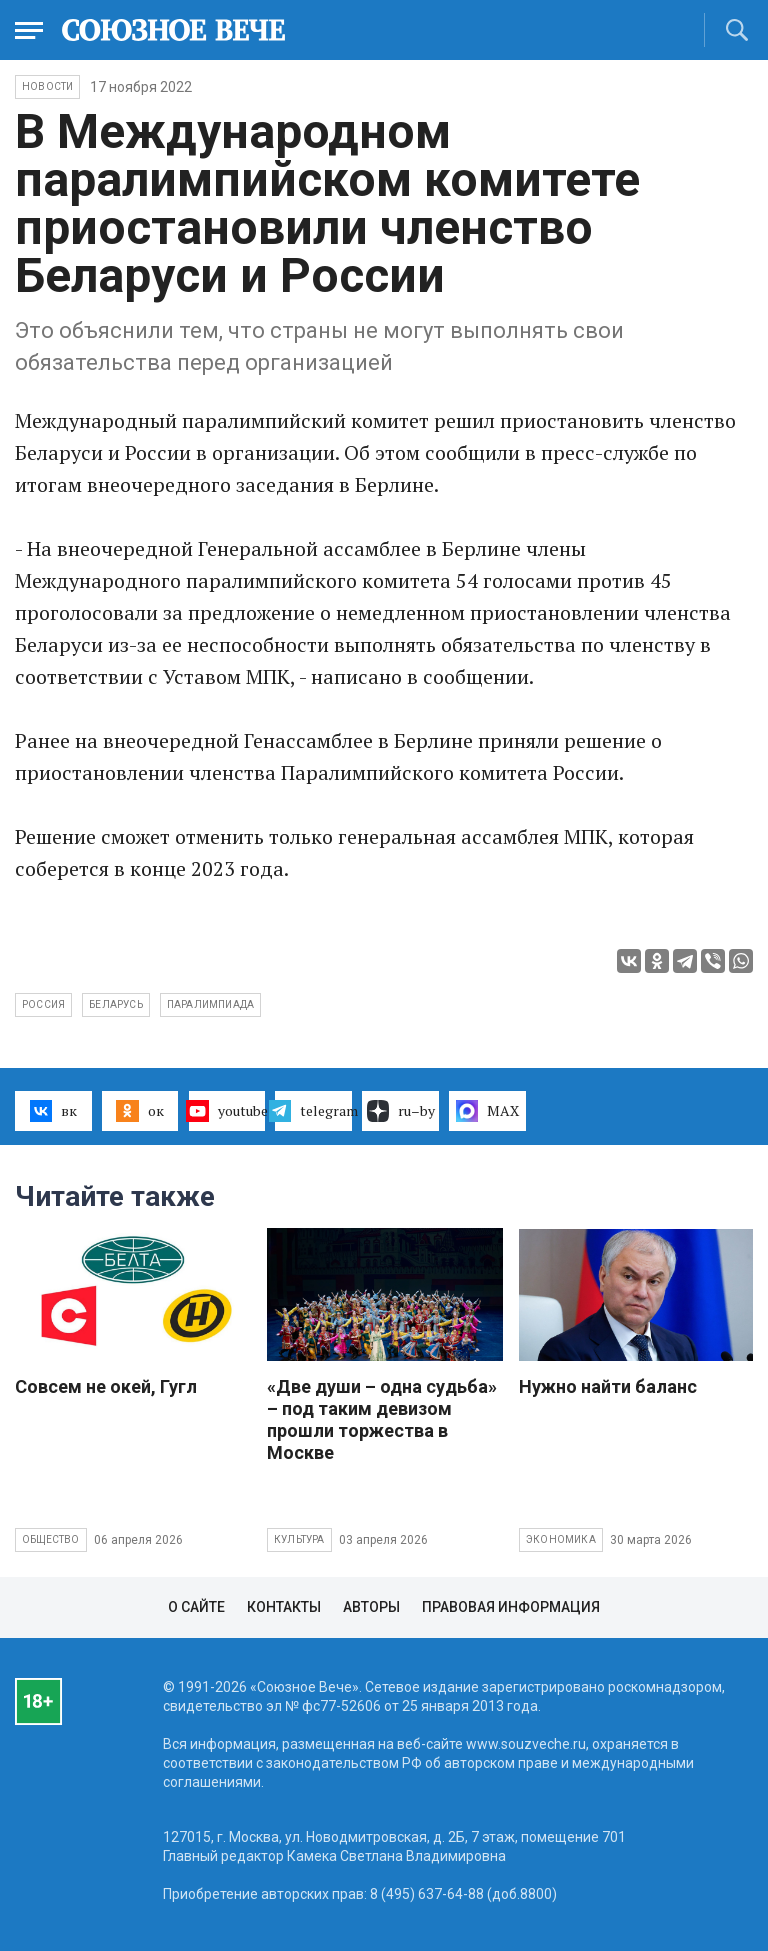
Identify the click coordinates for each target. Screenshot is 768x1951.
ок (139, 1111)
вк (53, 1111)
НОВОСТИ (47, 86)
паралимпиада (210, 1004)
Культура (299, 1539)
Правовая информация (511, 1607)
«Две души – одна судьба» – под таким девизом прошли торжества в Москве (382, 1419)
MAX (487, 1111)
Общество (51, 1539)
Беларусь (116, 1004)
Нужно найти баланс (608, 1386)
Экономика (561, 1539)
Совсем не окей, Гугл (106, 1386)
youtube (227, 1111)
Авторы (371, 1607)
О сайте (196, 1607)
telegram (313, 1111)
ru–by (401, 1111)
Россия (43, 1004)
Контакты (284, 1607)
